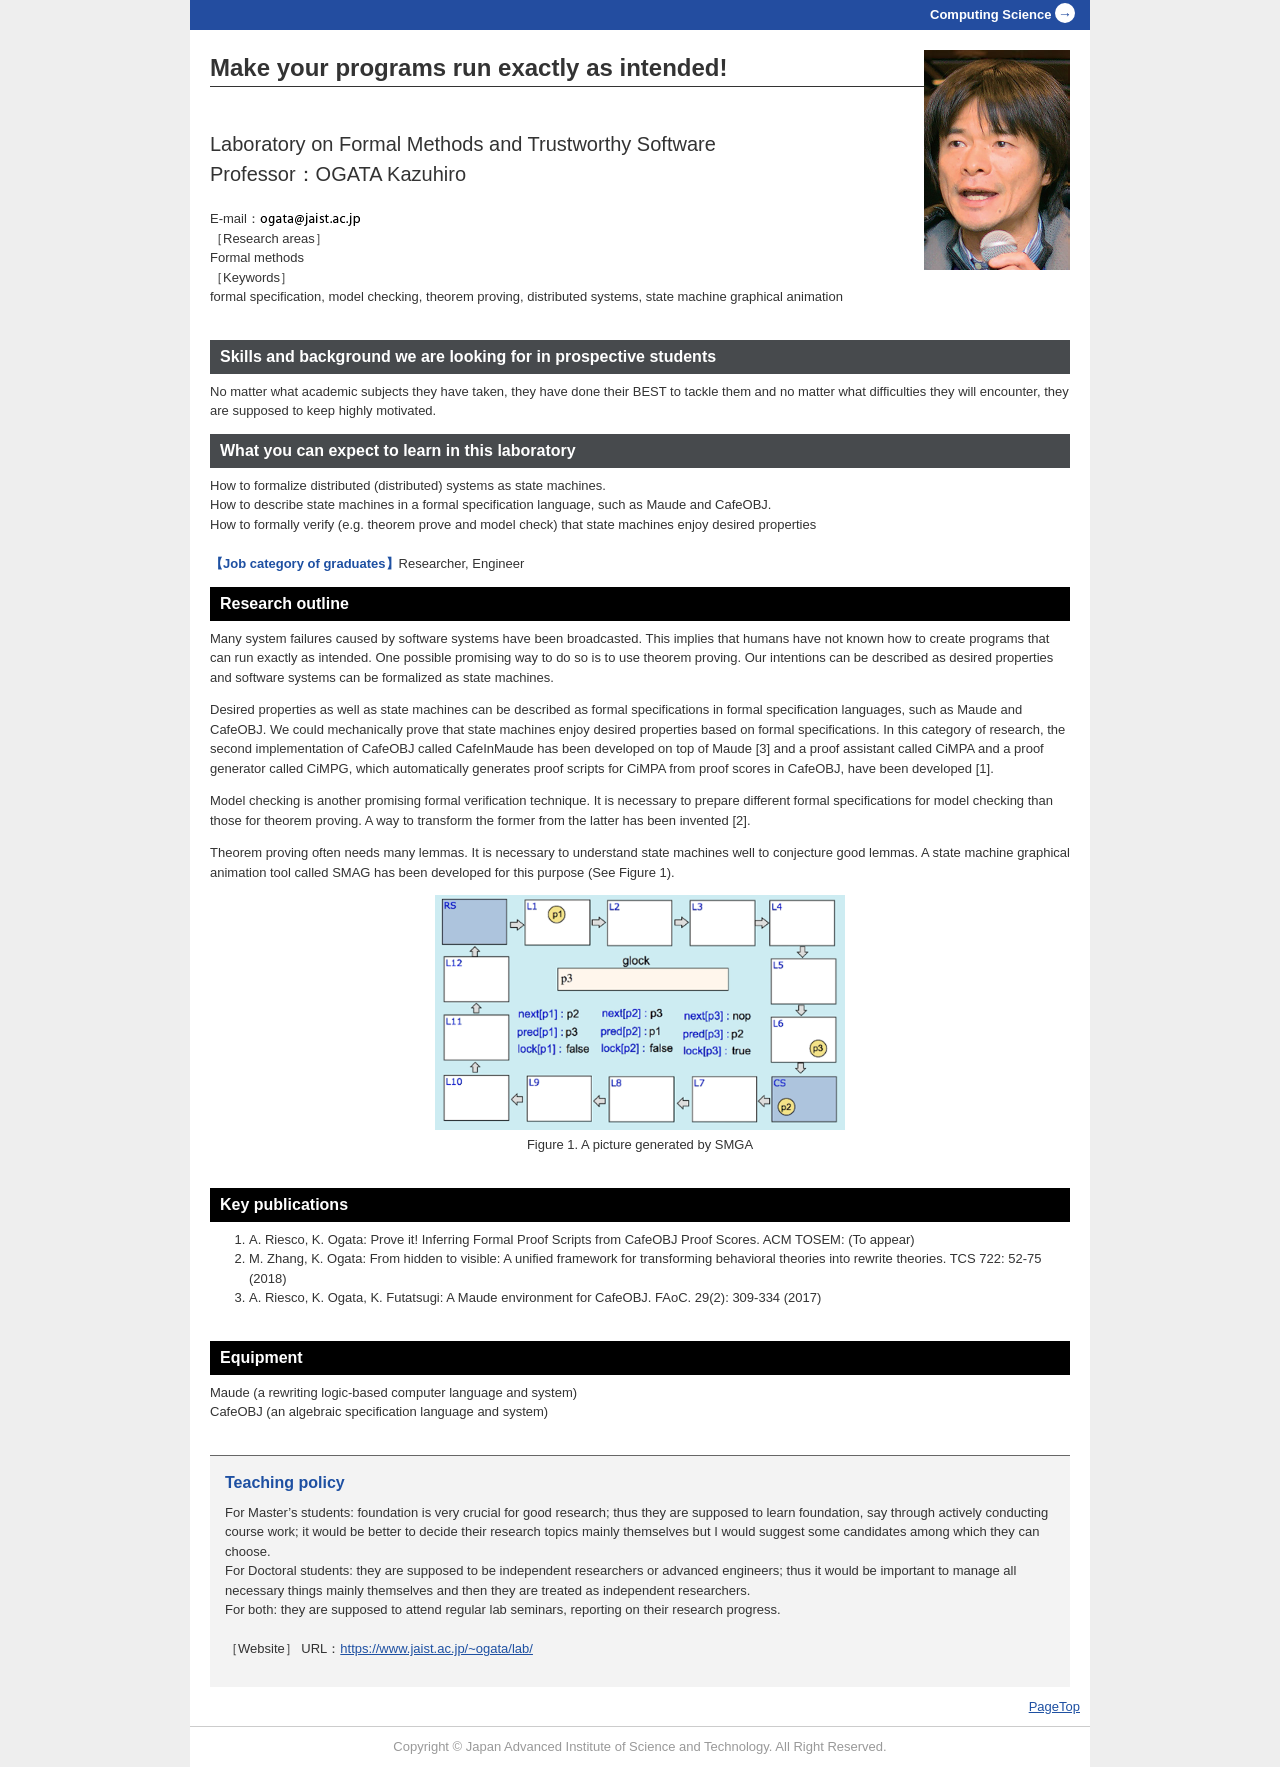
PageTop (1054, 1706)
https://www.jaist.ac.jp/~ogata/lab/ (436, 1648)
